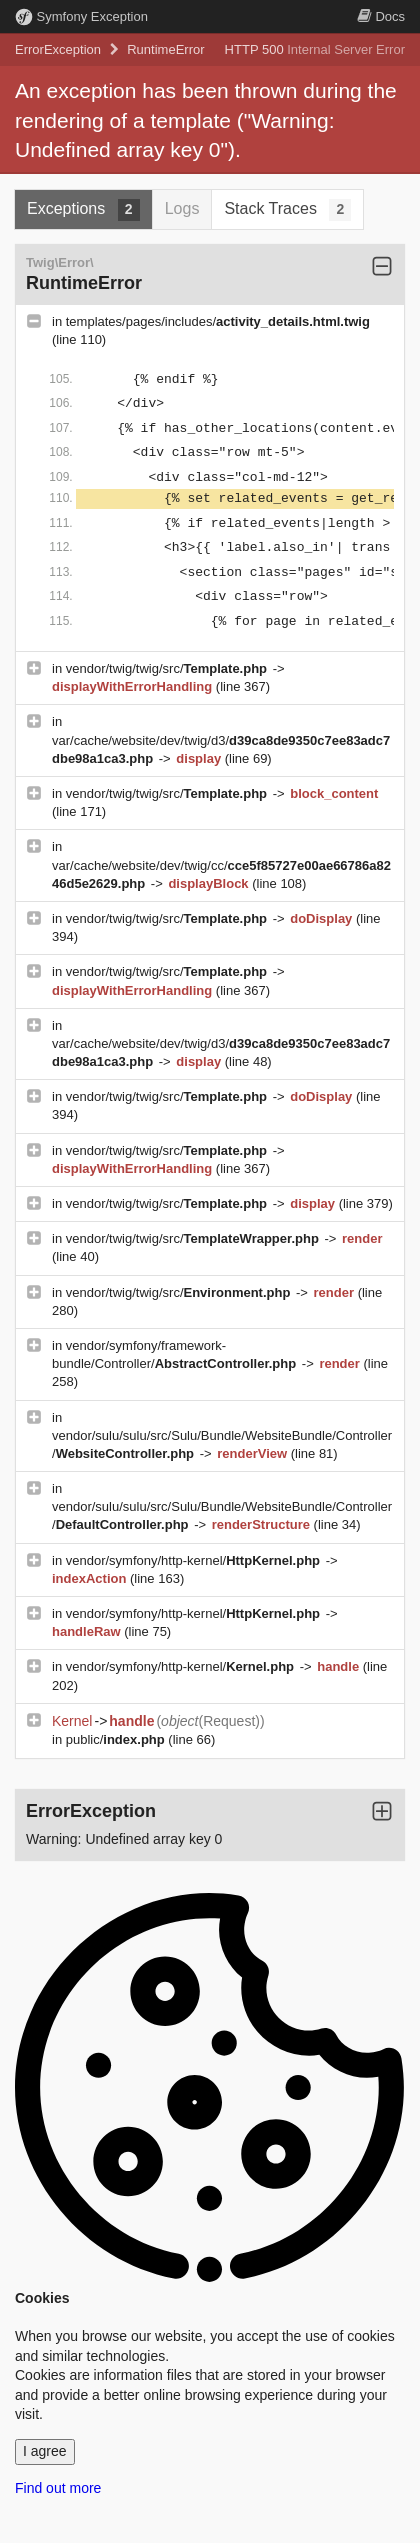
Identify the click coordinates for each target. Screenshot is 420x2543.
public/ (117, 1739)
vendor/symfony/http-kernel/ (195, 1560)
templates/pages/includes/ (218, 321)
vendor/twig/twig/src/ (168, 668)
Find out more (58, 2488)
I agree (45, 2451)
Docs (381, 16)
